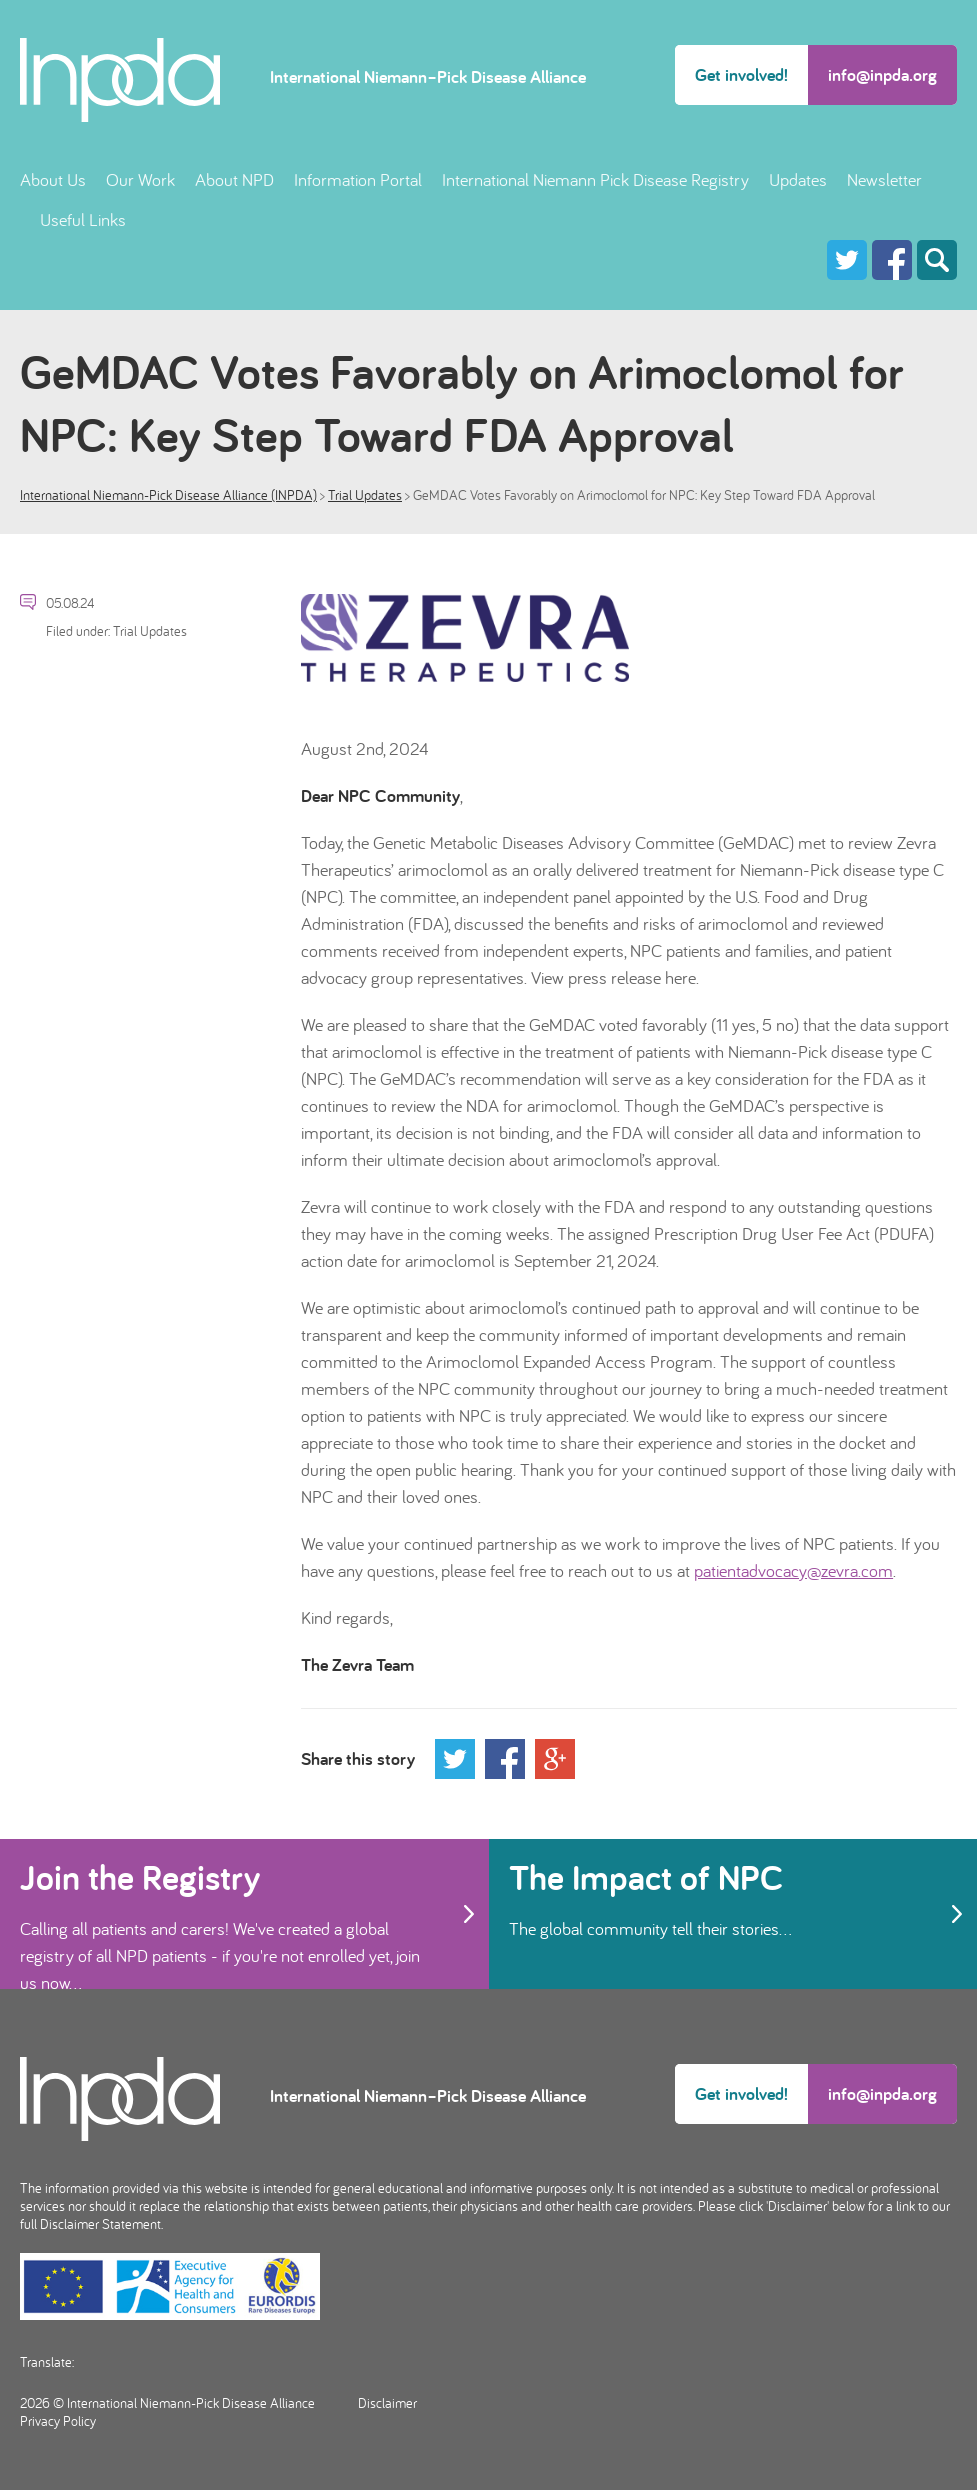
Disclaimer (387, 2403)
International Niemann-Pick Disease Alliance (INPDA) (168, 495)
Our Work (140, 179)
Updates (798, 179)
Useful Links (83, 219)
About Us (53, 179)
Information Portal (358, 179)
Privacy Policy (58, 2421)
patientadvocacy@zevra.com (793, 1570)
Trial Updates (365, 495)
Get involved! (741, 74)
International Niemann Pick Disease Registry (595, 179)
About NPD (234, 179)
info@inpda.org (882, 74)
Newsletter (884, 179)
